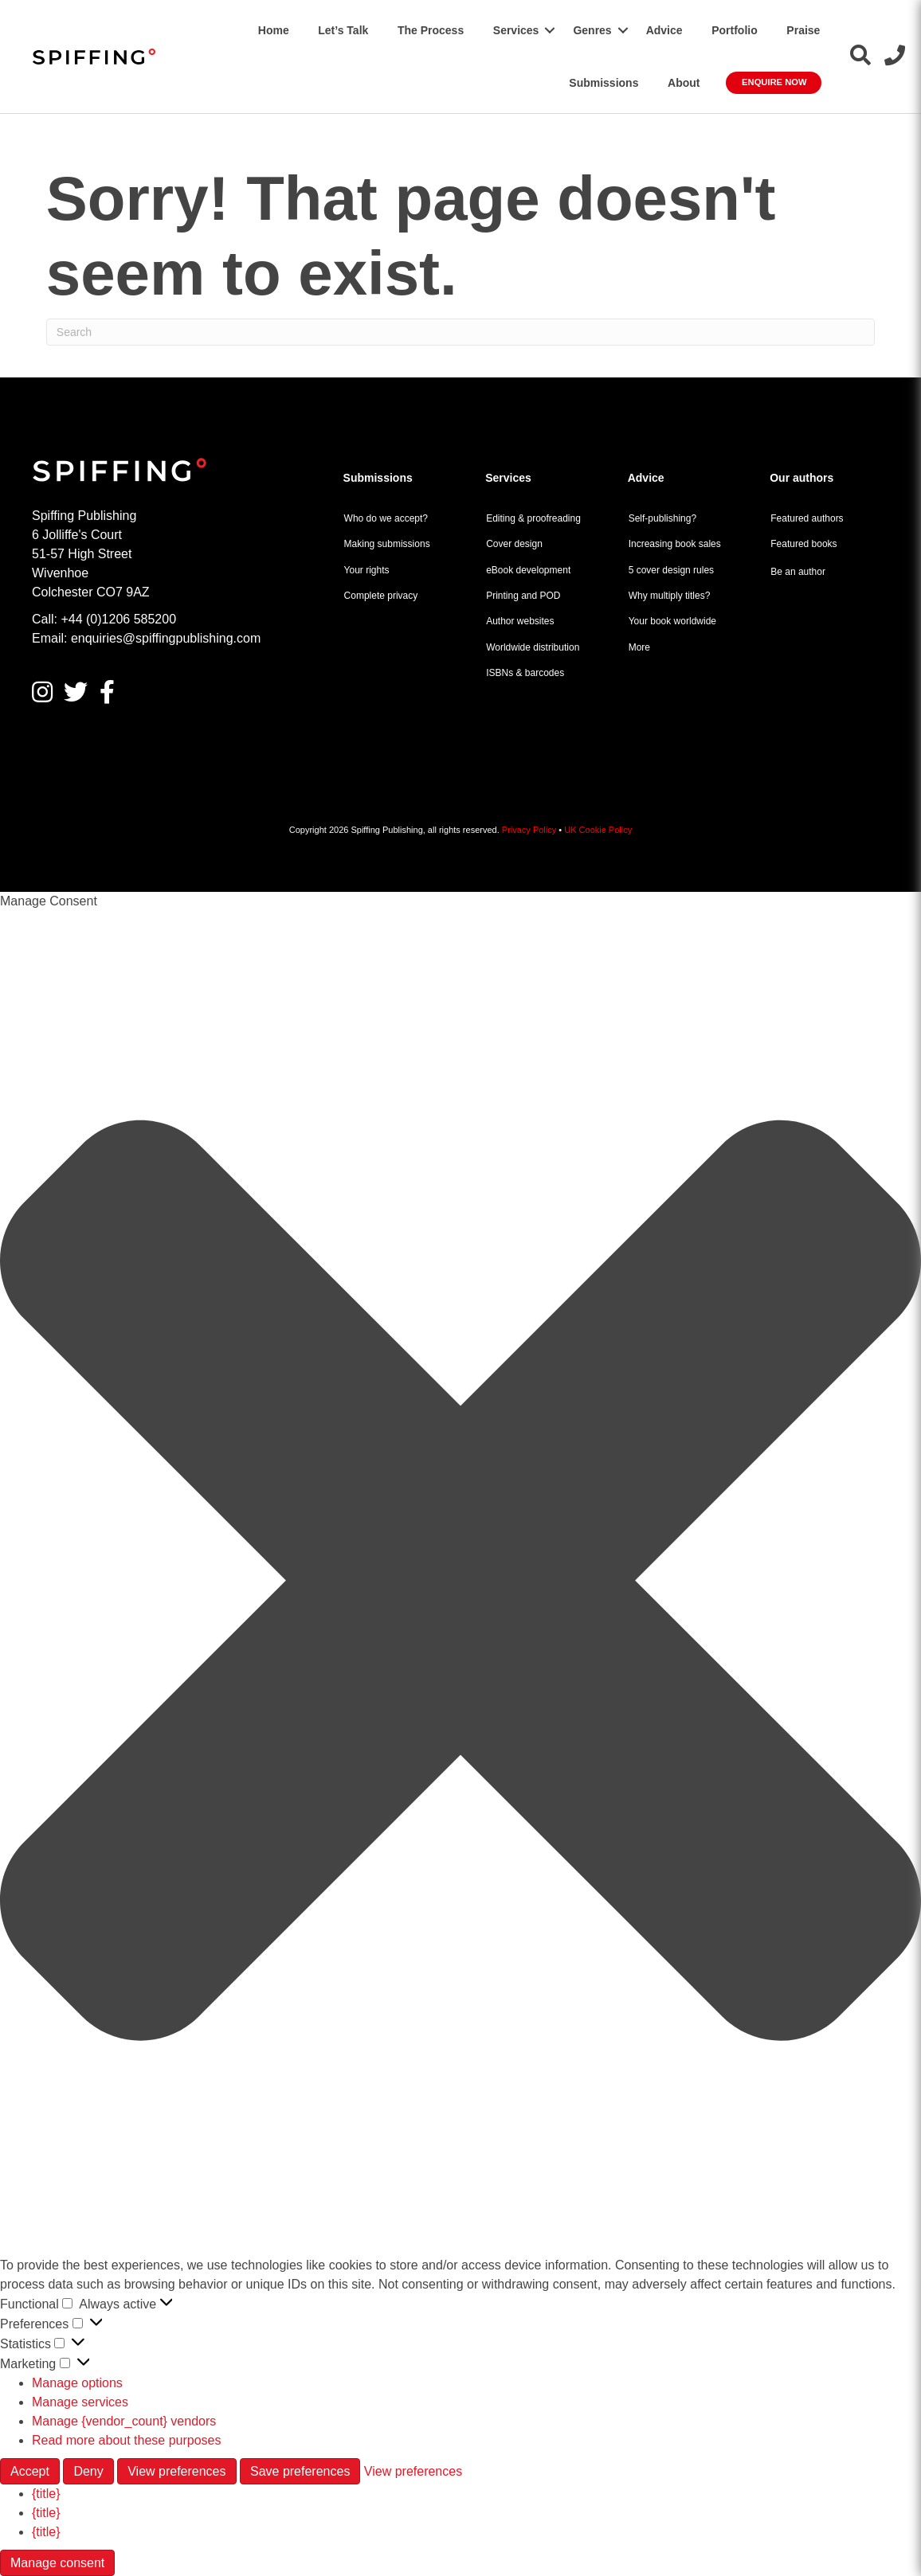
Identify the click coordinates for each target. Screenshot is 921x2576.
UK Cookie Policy (598, 830)
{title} (46, 2493)
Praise (803, 30)
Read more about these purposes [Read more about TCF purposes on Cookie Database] (126, 2440)
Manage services (80, 2402)
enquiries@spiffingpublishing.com (166, 638)
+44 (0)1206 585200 (118, 619)
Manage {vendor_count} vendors (124, 2421)
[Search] (460, 332)
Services (516, 30)
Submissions (603, 82)
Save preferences (300, 2471)
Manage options (77, 2383)
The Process (431, 30)
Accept (29, 2471)
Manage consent (57, 2563)
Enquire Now (774, 82)
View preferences (176, 2471)
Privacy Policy (529, 830)
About (684, 82)
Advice (664, 30)
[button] (550, 30)
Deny (88, 2471)
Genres (592, 30)
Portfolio (734, 30)
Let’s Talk (343, 30)
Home (273, 30)
